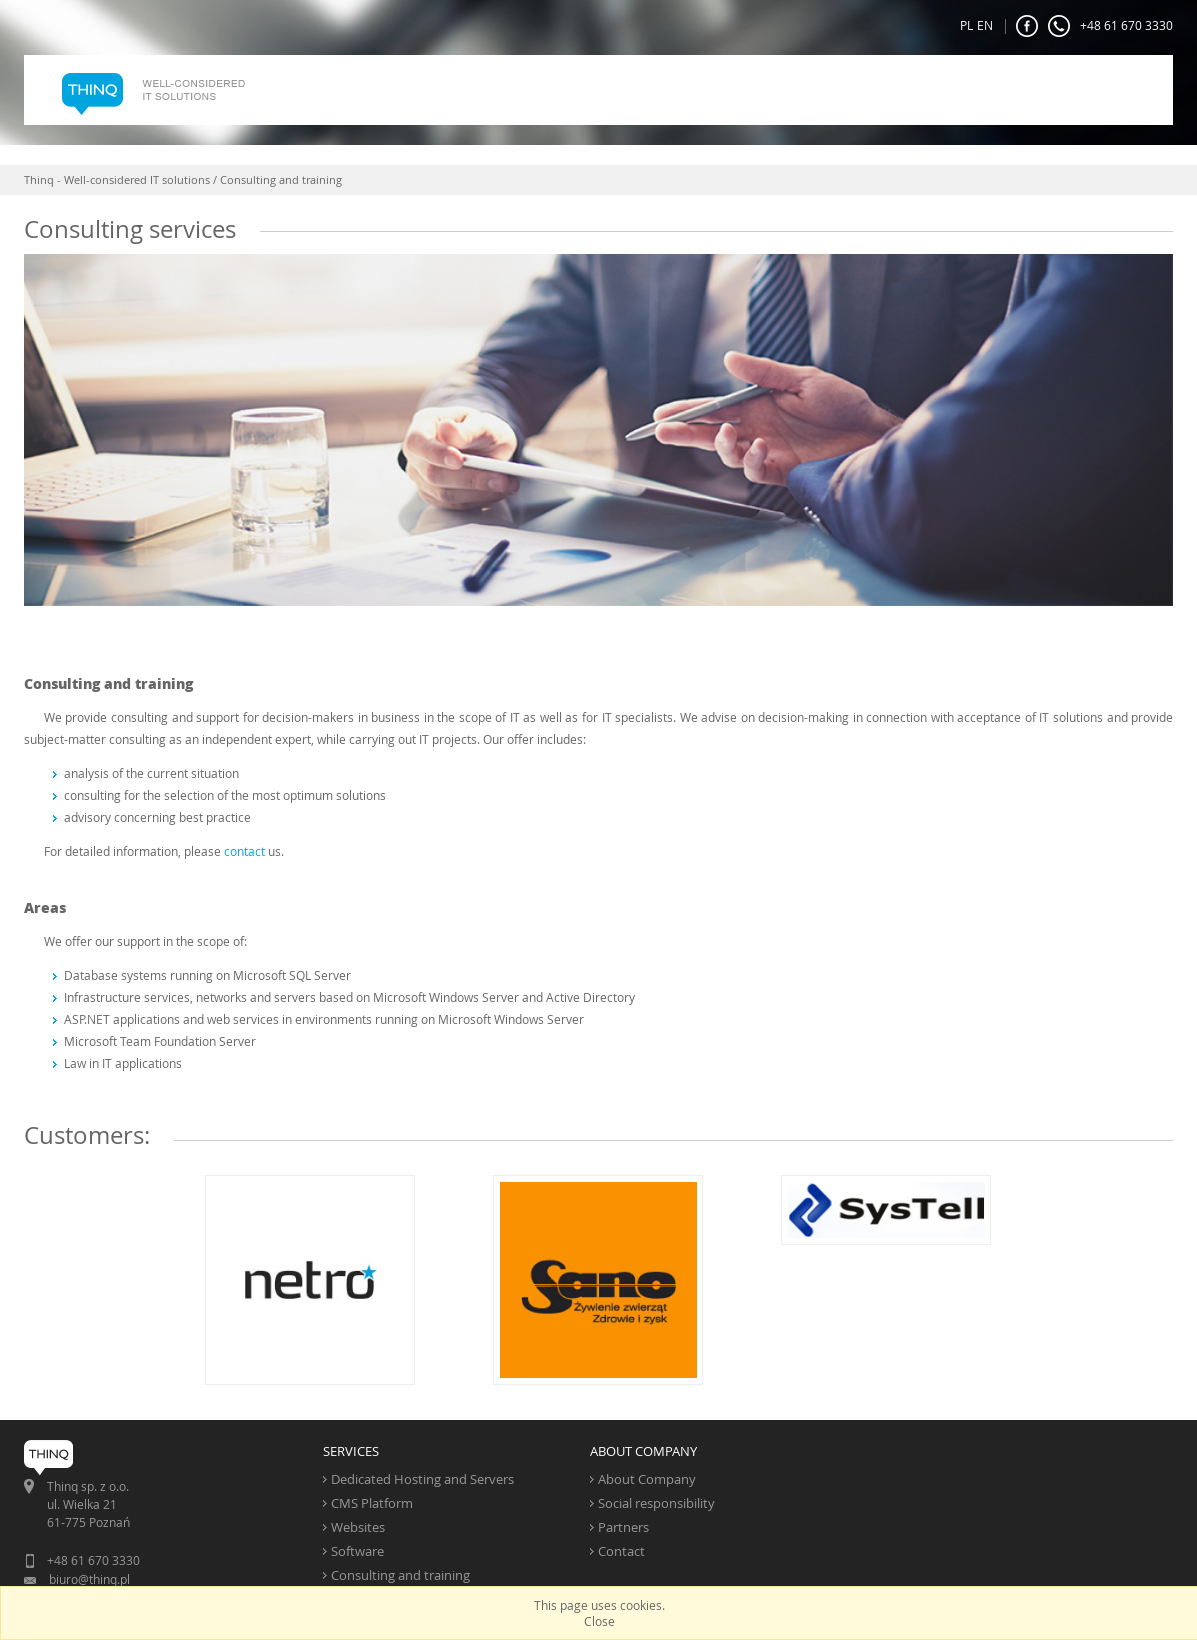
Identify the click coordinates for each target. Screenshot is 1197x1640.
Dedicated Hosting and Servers (422, 1479)
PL (966, 25)
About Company (647, 1479)
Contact (621, 1551)
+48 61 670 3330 (1110, 26)
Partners (623, 1527)
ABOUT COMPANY (643, 1451)
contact (244, 851)
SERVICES (351, 1451)
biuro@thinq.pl (89, 1579)
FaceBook (1027, 26)
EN (985, 25)
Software (357, 1551)
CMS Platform (372, 1503)
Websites (358, 1527)
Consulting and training (281, 179)
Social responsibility (656, 1503)
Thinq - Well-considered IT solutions (117, 179)
